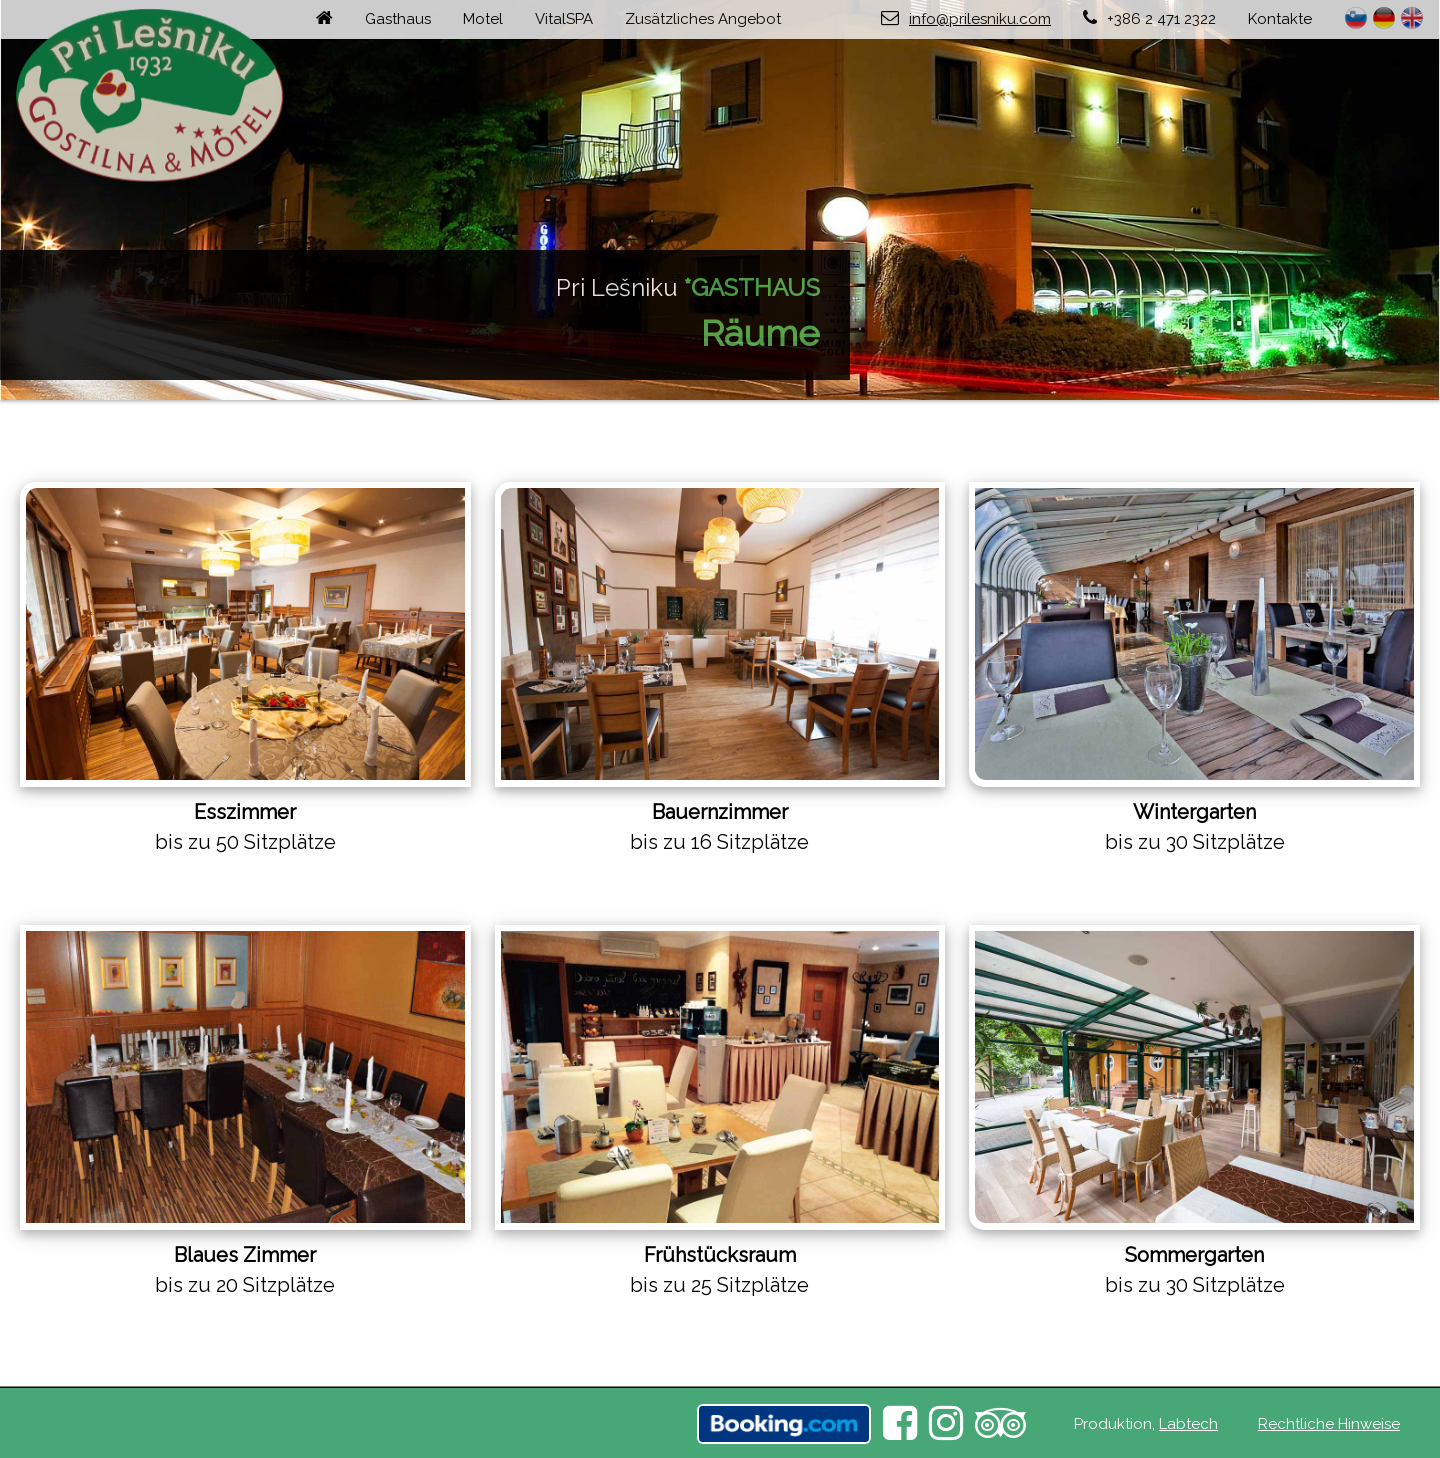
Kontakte (1280, 19)
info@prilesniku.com (980, 19)
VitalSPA (564, 19)
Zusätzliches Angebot (703, 19)
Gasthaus (398, 19)
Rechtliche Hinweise (1329, 1424)
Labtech (1188, 1424)
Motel (483, 19)
